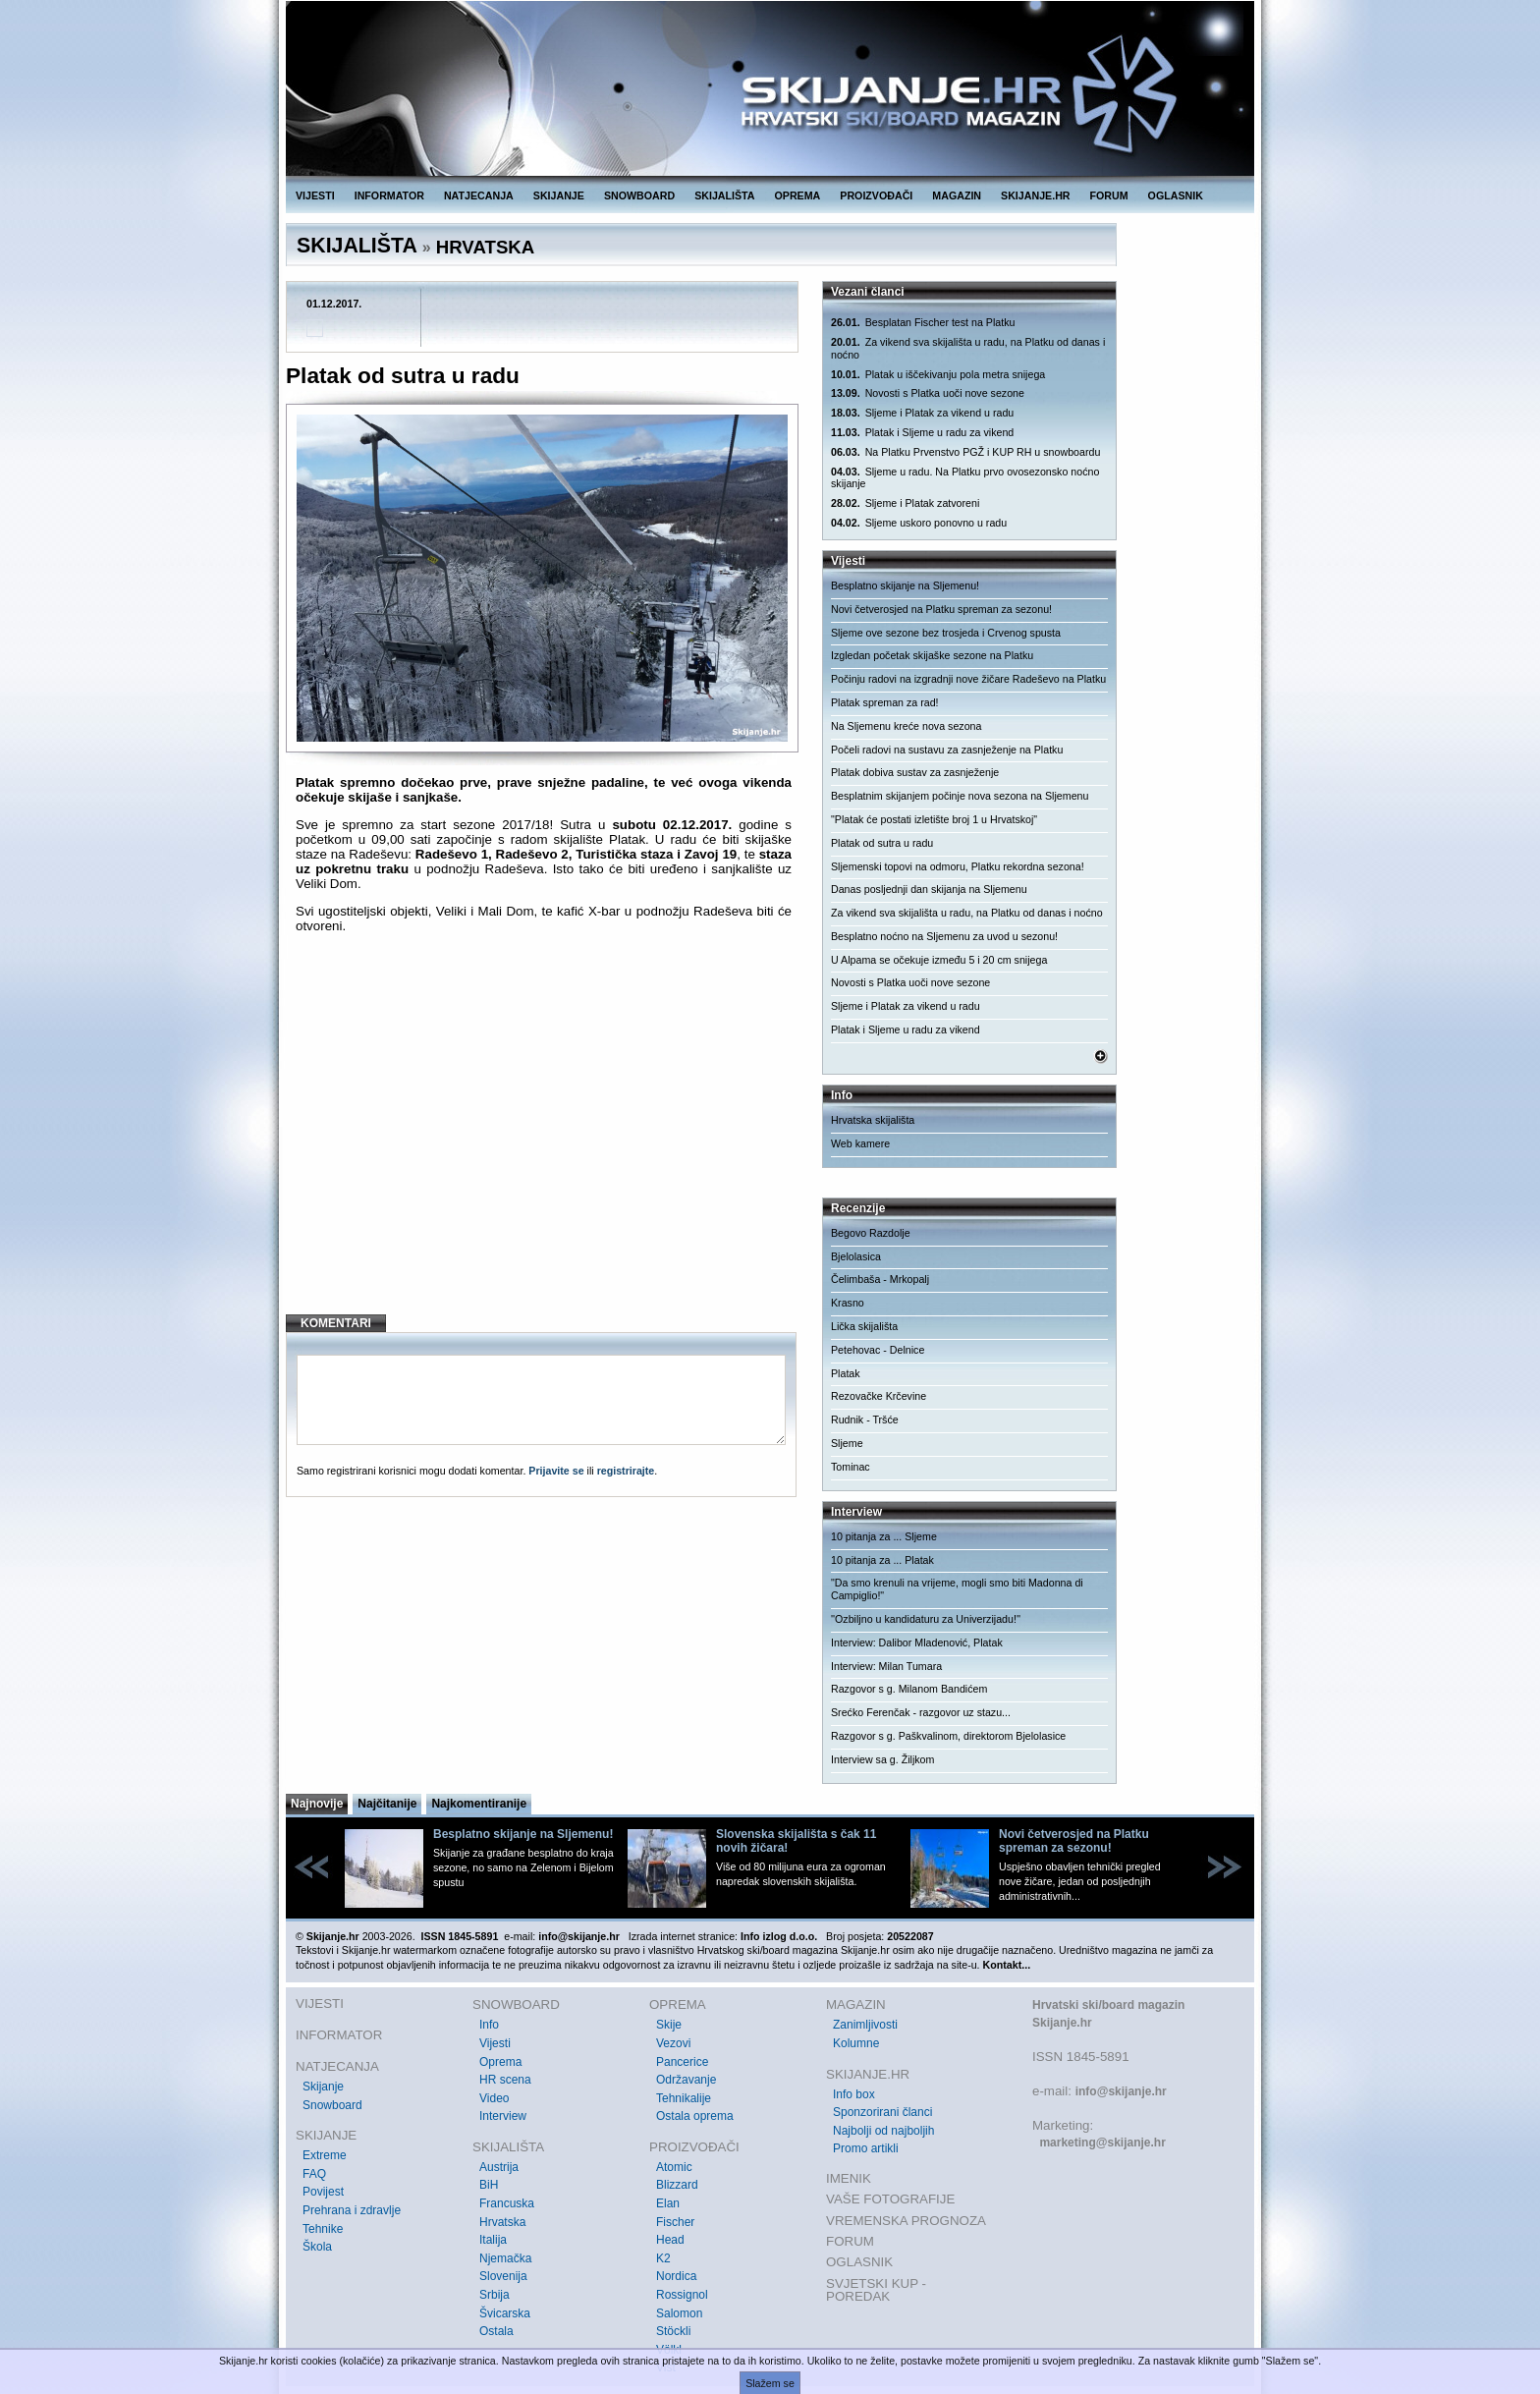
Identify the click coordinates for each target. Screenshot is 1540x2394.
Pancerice (682, 2062)
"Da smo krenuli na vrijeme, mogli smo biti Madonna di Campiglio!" (957, 1589)
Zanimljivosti (865, 2025)
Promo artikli (866, 2148)
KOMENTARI (336, 1323)
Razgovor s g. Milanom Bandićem (909, 1689)
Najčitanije (387, 1803)
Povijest (323, 2192)
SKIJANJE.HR (1035, 195)
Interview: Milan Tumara (886, 1666)
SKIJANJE (558, 195)
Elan (668, 2203)
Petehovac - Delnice (877, 1350)
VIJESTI (315, 195)
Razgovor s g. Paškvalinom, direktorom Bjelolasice (948, 1736)
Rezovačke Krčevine (878, 1396)
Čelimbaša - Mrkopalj (880, 1279)
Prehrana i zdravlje (351, 2210)
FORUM (1109, 195)
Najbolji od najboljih (883, 2131)
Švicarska (504, 2313)
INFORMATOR (389, 195)
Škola (317, 2247)
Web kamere (860, 1143)
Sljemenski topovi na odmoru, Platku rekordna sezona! (957, 866)
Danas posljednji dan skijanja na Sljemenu (929, 889)
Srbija (494, 2295)
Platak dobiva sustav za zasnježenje (915, 772)
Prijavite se (555, 1470)
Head (670, 2240)
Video (494, 2098)
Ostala (496, 2331)
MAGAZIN (956, 195)
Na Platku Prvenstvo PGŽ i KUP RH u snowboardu (965, 452)
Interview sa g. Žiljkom (882, 1759)
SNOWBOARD (639, 195)
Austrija (499, 2167)
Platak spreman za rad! (885, 702)
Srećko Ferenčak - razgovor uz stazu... (921, 1712)
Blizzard (677, 2185)
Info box (854, 2094)
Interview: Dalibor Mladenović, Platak (917, 1642)
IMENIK (848, 2178)
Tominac (850, 1467)
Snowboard (332, 2105)
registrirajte (626, 1470)
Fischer (675, 2222)
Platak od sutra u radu (882, 843)
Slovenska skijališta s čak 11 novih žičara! (796, 1841)
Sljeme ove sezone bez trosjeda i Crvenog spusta (946, 633)
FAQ (314, 2174)
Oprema (500, 2062)
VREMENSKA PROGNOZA (906, 2220)
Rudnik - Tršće (865, 1419)
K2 (663, 2258)
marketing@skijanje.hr (1102, 2142)
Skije (669, 2025)
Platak (845, 1373)
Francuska (506, 2203)
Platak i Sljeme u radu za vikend (922, 432)
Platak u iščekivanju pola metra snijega (938, 374)
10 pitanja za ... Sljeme (884, 1536)
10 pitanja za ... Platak (882, 1560)
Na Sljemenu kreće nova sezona (906, 726)
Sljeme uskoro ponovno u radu (919, 523)
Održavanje (686, 2080)
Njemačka (505, 2258)
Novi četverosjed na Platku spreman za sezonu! (941, 609)
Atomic (674, 2167)
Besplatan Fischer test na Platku (923, 322)
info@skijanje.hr (1121, 2091)
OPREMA (798, 195)
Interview (502, 2116)
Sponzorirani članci (882, 2112)
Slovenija (503, 2276)
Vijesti (495, 2043)
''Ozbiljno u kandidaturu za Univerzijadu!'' (925, 1619)
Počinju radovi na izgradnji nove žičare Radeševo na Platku (968, 679)
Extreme (324, 2155)
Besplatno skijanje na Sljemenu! (905, 585)
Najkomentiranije (478, 1803)
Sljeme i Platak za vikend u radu (922, 413)
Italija (493, 2240)
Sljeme (847, 1443)
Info (489, 2025)
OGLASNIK (1175, 195)
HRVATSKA (485, 247)
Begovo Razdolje (870, 1233)
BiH (488, 2185)
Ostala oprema (695, 2116)
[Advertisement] (544, 1139)
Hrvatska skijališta (872, 1120)
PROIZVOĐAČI (876, 195)
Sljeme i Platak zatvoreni (905, 503)
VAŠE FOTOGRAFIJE (890, 2199)
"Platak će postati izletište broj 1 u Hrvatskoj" (934, 819)
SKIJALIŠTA (724, 195)
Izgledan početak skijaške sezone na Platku (932, 655)
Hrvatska (502, 2222)
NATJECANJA (479, 195)
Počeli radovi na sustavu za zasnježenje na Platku (947, 749)
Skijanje (323, 2086)
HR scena (505, 2080)
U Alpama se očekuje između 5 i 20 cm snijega (939, 960)
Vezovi (673, 2043)
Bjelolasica (856, 1256)
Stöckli (673, 2331)
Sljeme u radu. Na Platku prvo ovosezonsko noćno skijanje (965, 478)
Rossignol (682, 2295)
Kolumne (856, 2043)
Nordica (676, 2276)
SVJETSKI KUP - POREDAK (876, 2290)
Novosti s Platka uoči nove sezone (927, 393)
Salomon (679, 2313)
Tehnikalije (683, 2098)
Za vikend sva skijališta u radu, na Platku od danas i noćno (968, 348)
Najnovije (317, 1803)
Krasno (847, 1302)
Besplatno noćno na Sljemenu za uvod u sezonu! (944, 936)
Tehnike (322, 2229)
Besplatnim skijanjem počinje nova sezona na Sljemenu (959, 796)
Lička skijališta (864, 1326)
